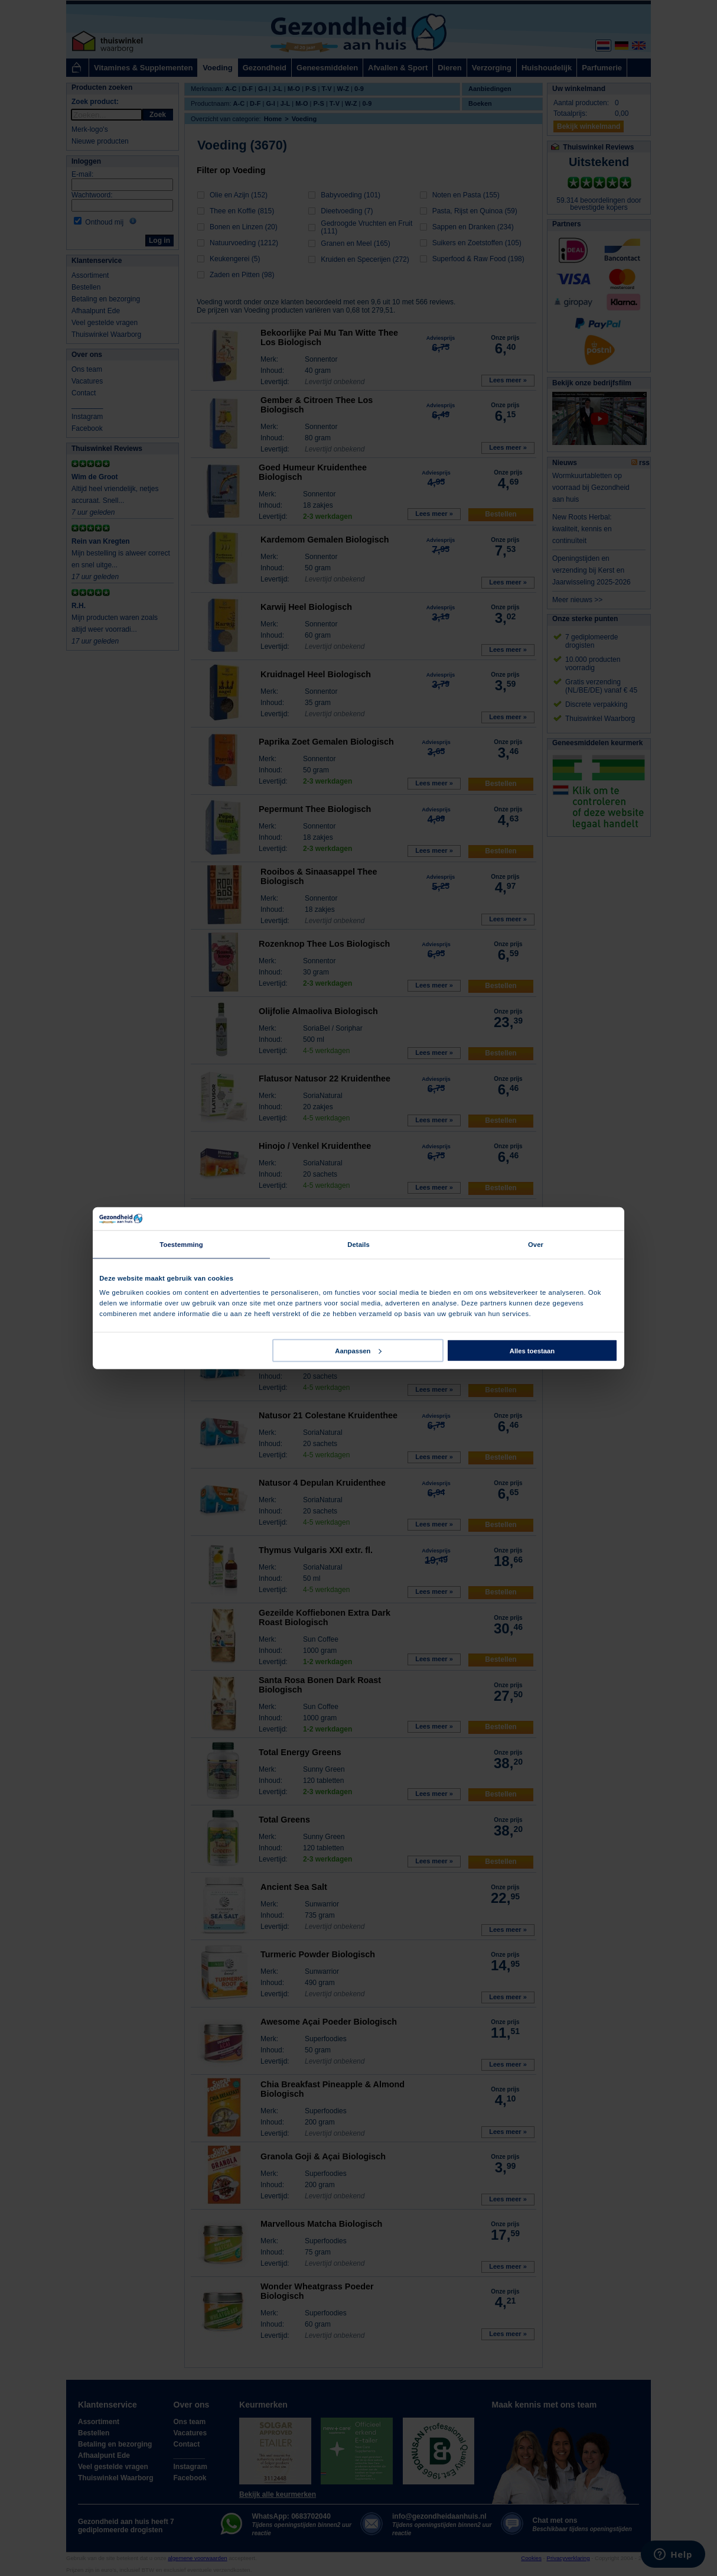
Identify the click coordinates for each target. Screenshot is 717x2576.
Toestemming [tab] (181, 1244)
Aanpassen (358, 1350)
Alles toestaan (532, 1350)
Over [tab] (535, 1244)
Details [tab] (358, 1244)
